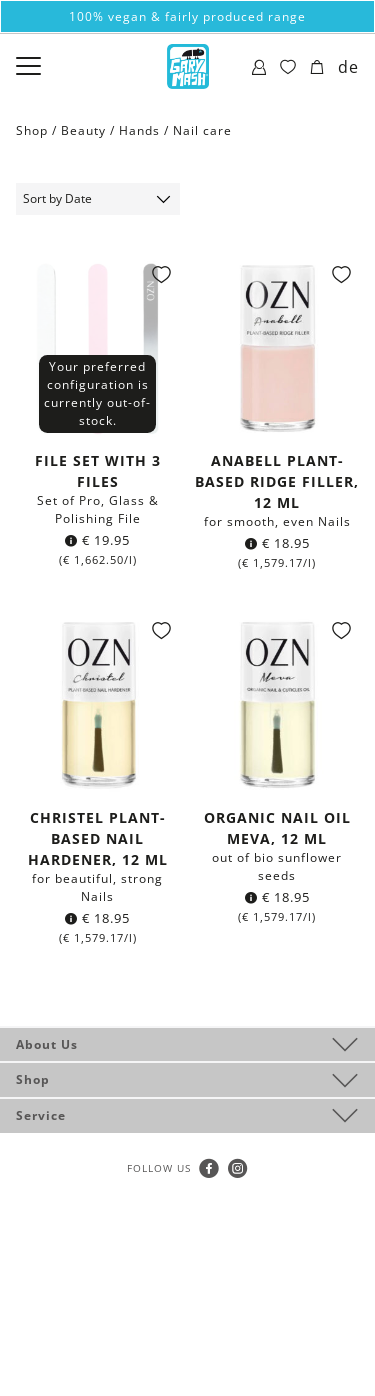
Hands (139, 130)
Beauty (83, 130)
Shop (33, 1079)
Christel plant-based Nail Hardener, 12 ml (98, 838)
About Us (47, 1044)
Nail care (202, 130)
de (348, 67)
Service (41, 1115)
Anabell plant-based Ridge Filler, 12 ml (277, 481)
